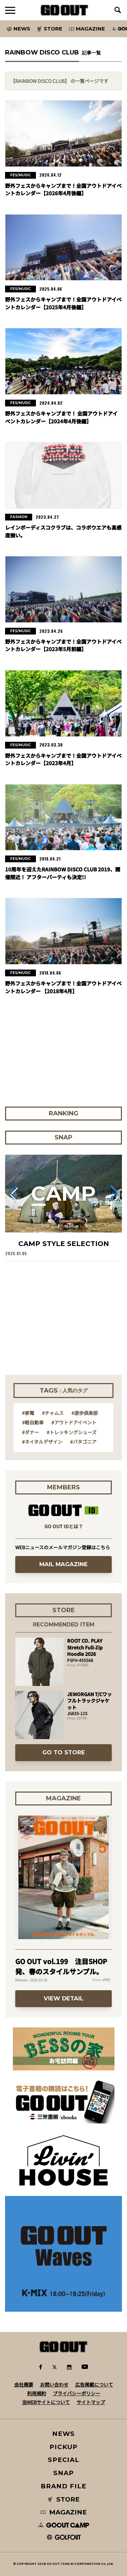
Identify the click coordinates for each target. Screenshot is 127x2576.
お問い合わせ (54, 2384)
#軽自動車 (33, 1422)
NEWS (63, 2434)
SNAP (63, 2473)
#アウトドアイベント (74, 1422)
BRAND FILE (63, 2486)
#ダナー (30, 1432)
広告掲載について (94, 2384)
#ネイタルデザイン (42, 1441)
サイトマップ (91, 2402)
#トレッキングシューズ (72, 1432)
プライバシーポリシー (76, 2393)
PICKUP (63, 2447)
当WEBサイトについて (46, 2402)
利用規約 (36, 2393)
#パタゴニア (83, 1441)
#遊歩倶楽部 (84, 1412)
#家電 (28, 1412)
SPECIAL (64, 2460)
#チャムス (53, 1412)
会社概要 (23, 2384)
